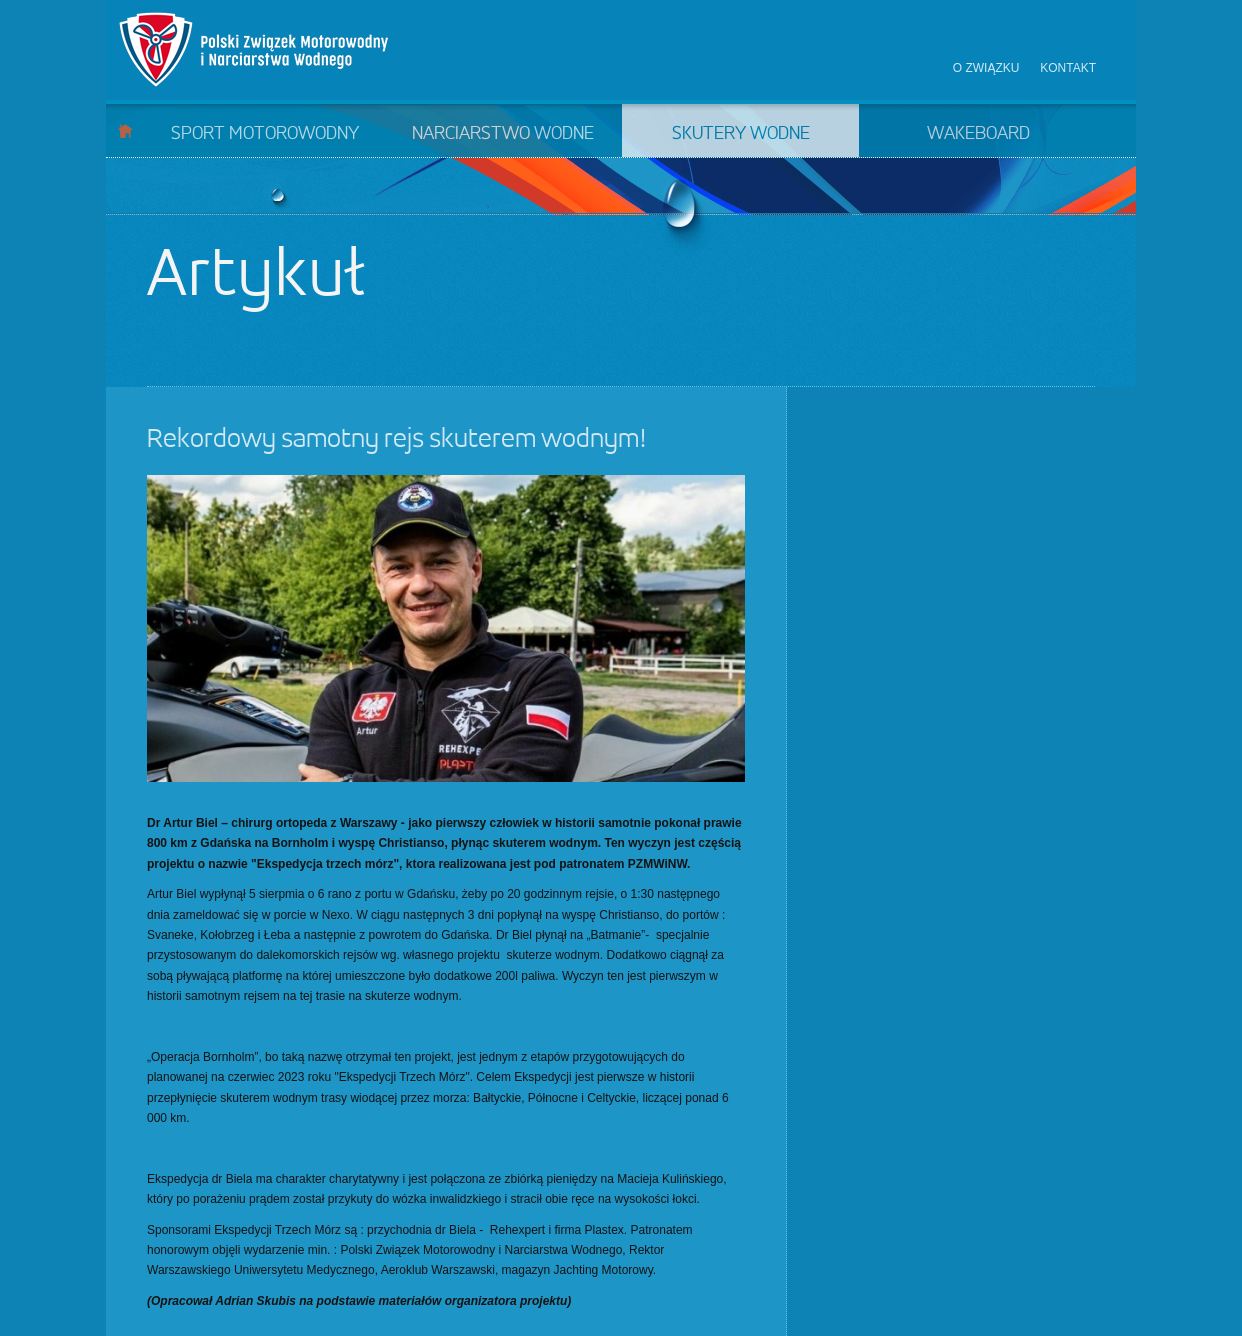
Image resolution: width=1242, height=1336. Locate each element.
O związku (986, 68)
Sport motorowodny (265, 134)
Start (125, 130)
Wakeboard (978, 134)
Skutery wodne (741, 134)
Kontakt (1068, 68)
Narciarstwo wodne (503, 134)
